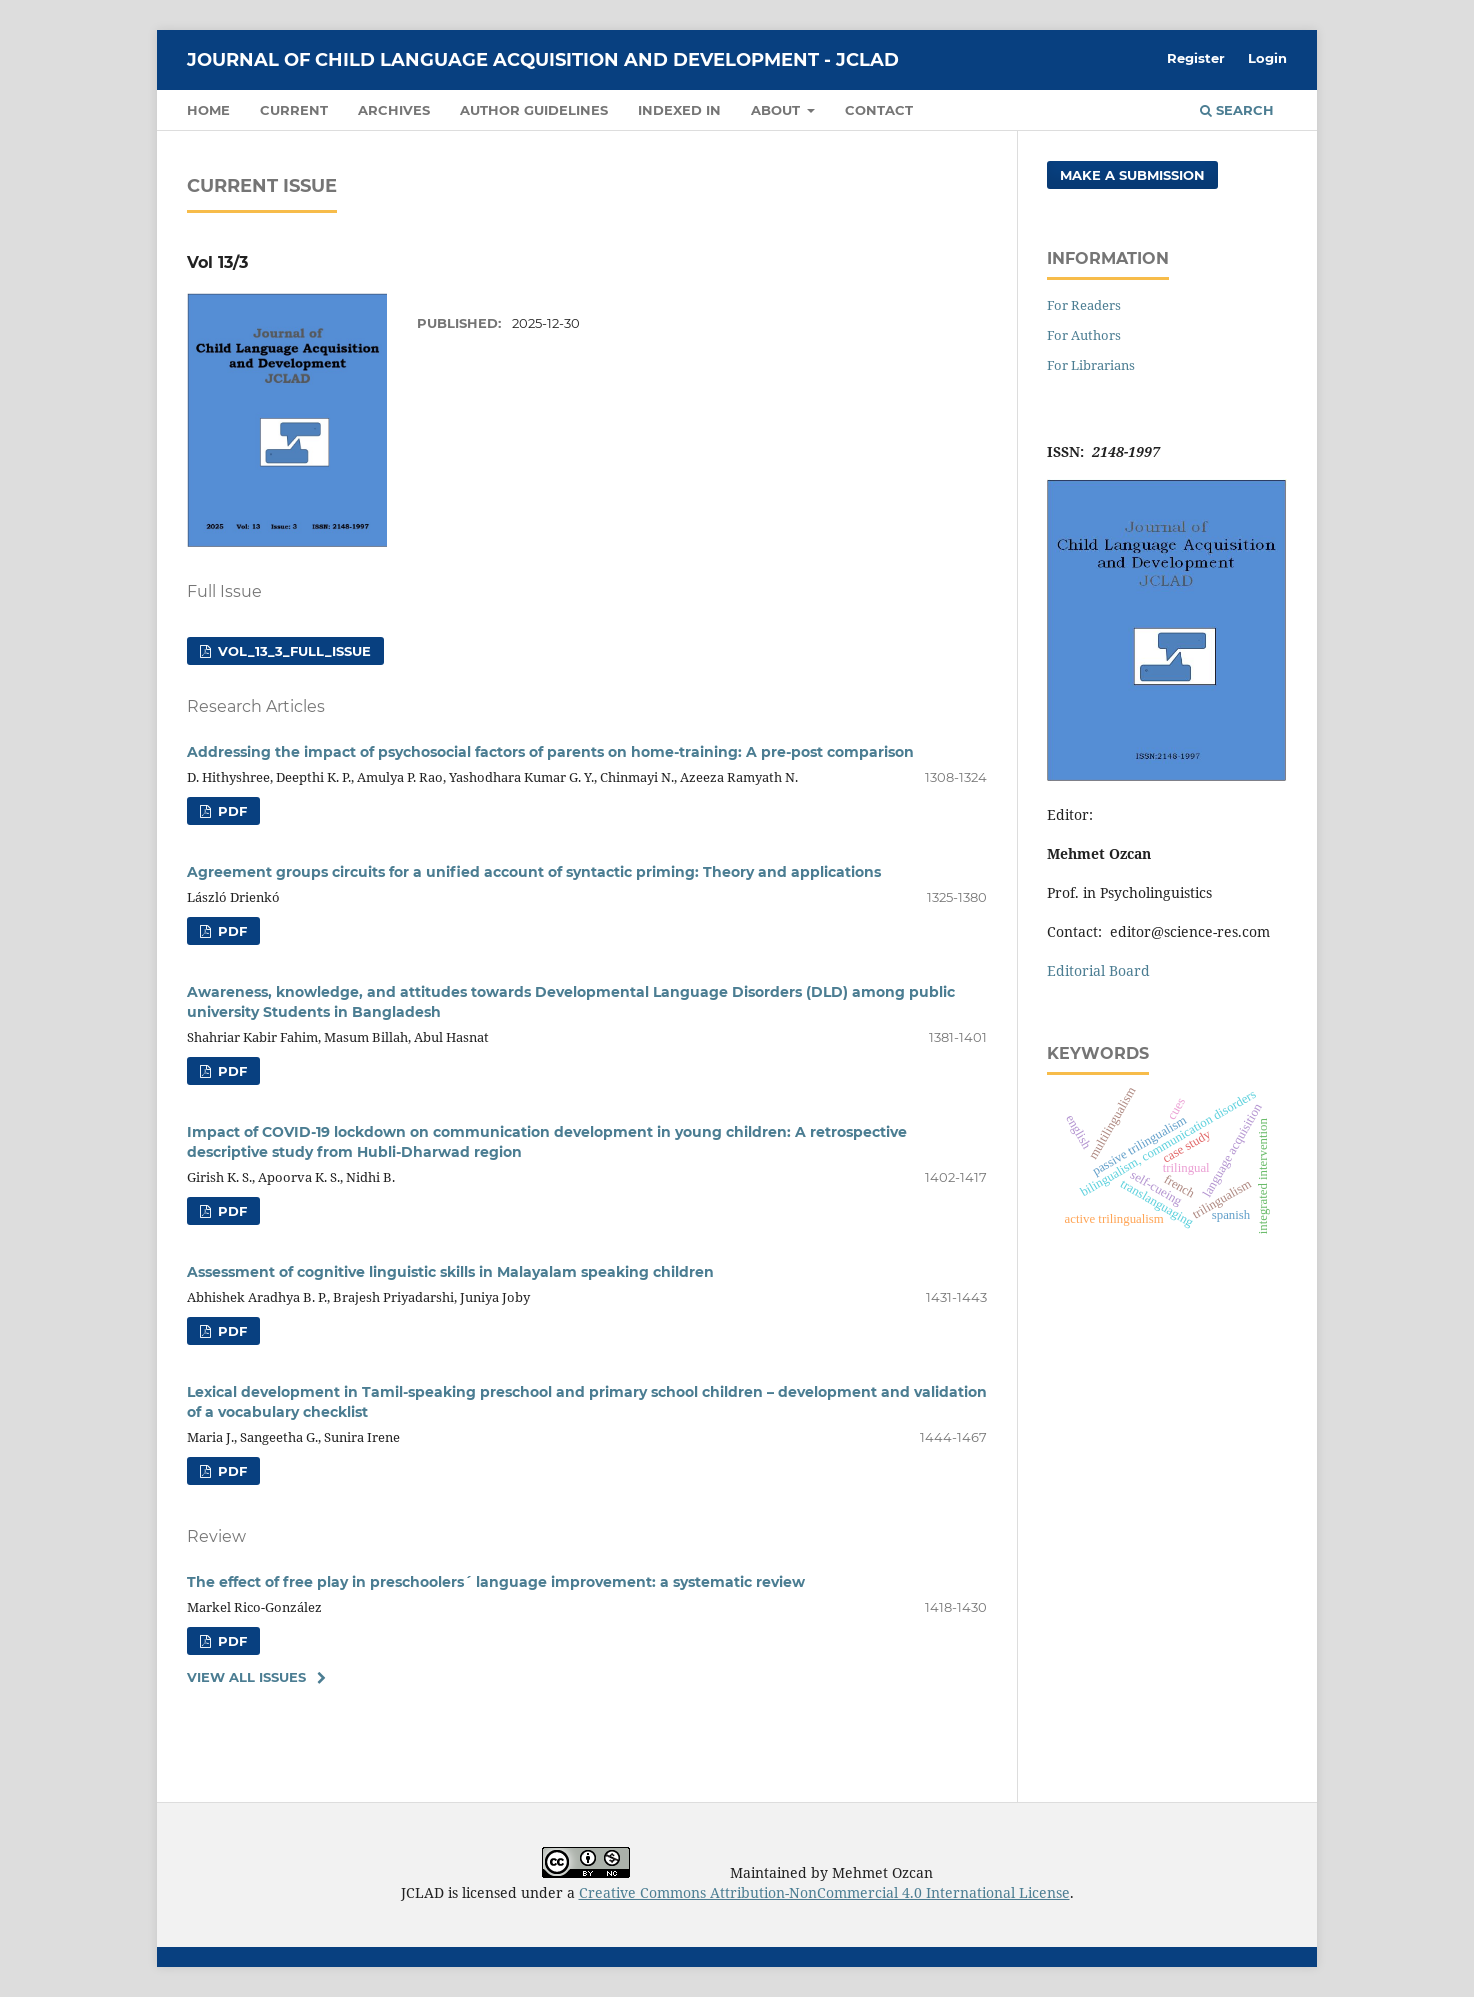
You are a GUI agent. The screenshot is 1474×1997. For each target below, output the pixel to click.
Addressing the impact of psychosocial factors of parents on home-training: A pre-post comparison (550, 752)
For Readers (1084, 305)
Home (208, 110)
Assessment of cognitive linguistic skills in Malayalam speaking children (450, 1272)
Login (1267, 58)
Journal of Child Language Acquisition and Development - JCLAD (543, 60)
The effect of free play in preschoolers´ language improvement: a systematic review (496, 1582)
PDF (230, 811)
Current (294, 110)
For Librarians (1091, 365)
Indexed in (679, 110)
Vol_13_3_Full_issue (292, 651)
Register (1196, 58)
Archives (394, 110)
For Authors (1084, 335)
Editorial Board (1098, 970)
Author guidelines (534, 110)
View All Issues (246, 1677)
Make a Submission (1132, 175)
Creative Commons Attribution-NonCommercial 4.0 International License (824, 1892)
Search (1237, 110)
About (777, 110)
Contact (879, 110)
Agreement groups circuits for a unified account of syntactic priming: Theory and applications (534, 872)
